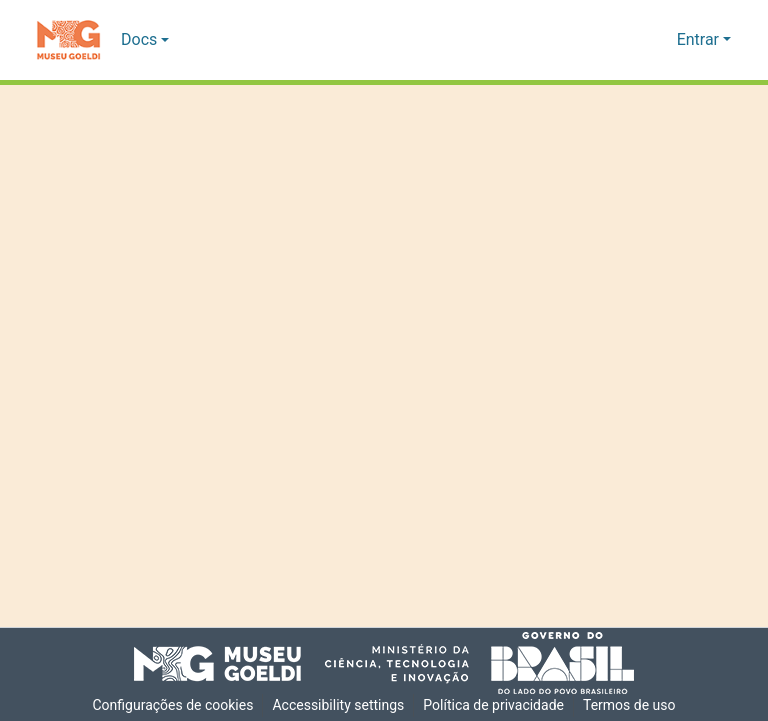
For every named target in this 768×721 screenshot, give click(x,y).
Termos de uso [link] (633, 705)
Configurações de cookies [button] (170, 705)
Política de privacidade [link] (495, 705)
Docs (139, 40)
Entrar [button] (700, 40)
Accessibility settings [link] (338, 705)
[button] (68, 40)
